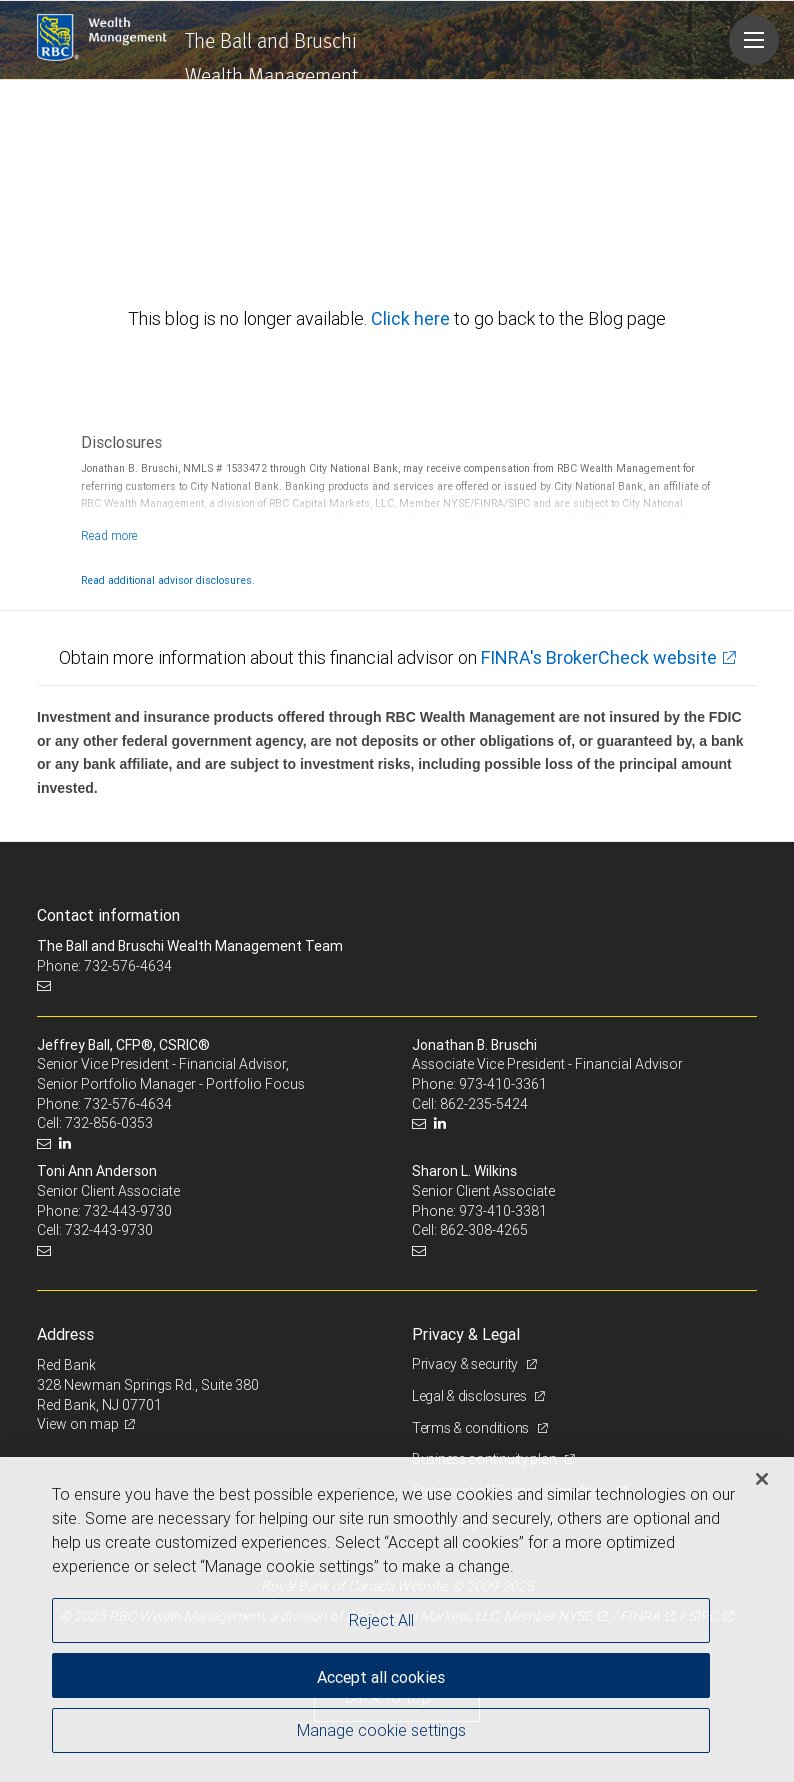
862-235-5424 (484, 1104)
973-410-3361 (503, 1084)
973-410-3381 (503, 1211)
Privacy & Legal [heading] (466, 1334)
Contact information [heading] (108, 915)
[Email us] (46, 985)
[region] (397, 1619)
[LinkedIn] (67, 1143)
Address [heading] (65, 1334)
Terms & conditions (472, 1428)
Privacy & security (466, 1364)
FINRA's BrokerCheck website (599, 657)
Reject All (381, 1620)
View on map (78, 1424)
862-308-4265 (484, 1230)
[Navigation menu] (754, 40)
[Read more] (109, 535)
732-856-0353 (109, 1123)
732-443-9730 (128, 1211)
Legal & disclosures (470, 1396)
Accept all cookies (381, 1677)
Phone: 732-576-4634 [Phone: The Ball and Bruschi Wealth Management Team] (104, 966)
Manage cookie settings (381, 1730)
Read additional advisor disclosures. (168, 580)
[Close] (762, 1479)
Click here (412, 318)
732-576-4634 (128, 1104)
